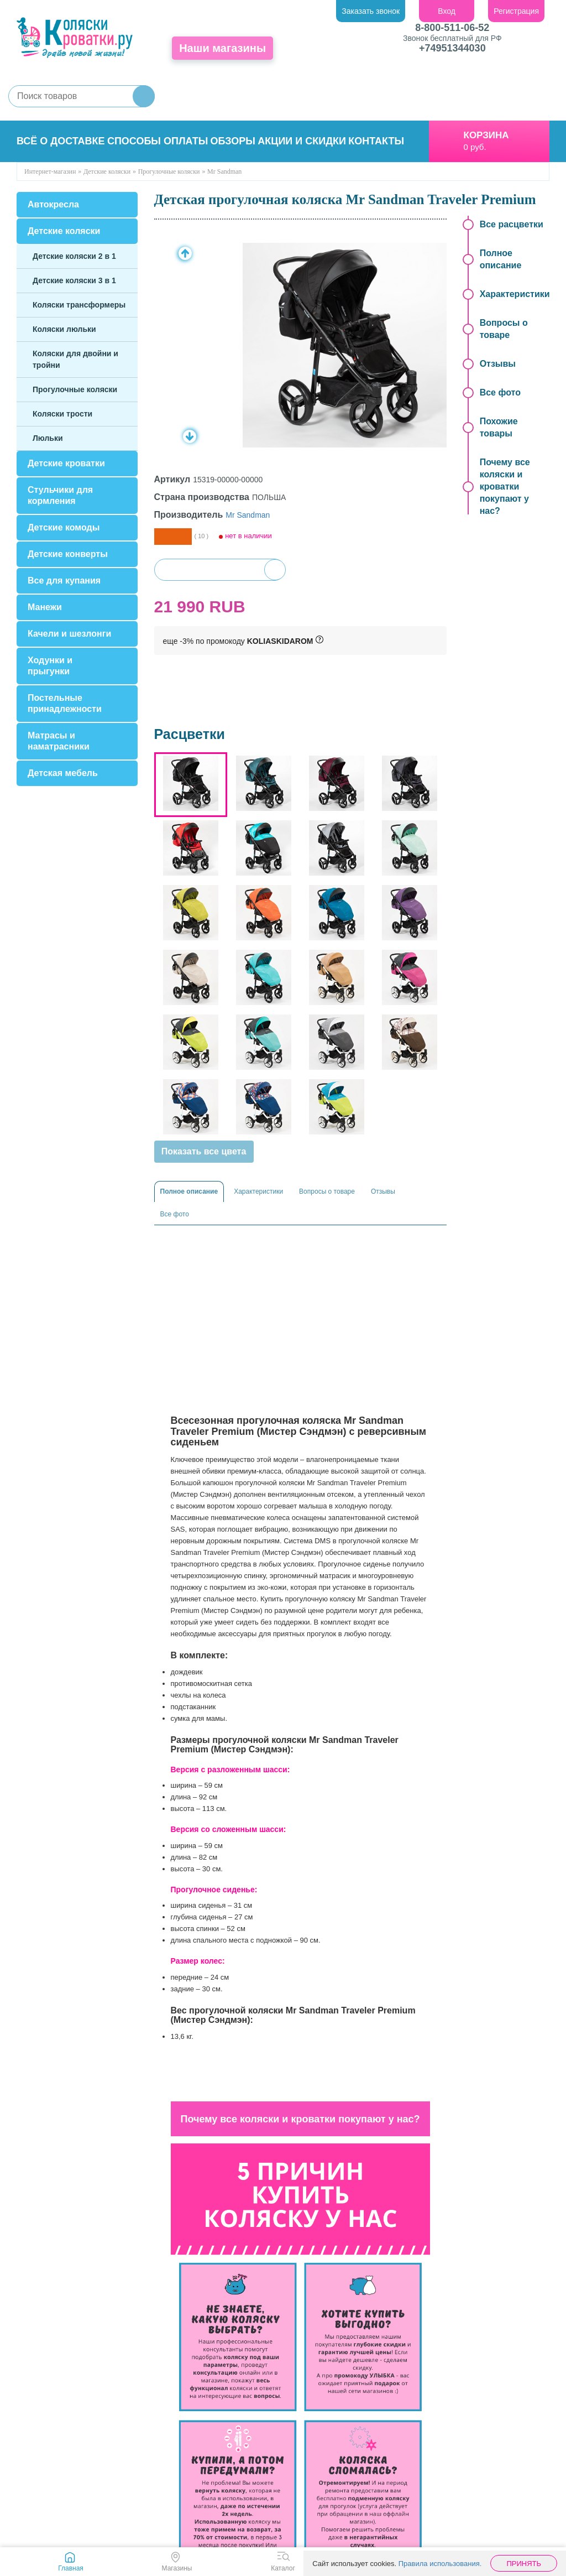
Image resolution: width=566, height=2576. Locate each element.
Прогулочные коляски (75, 389)
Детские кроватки (66, 463)
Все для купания (64, 580)
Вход (446, 11)
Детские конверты (68, 554)
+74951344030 (452, 48)
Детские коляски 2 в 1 (74, 256)
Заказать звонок (371, 11)
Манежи (45, 607)
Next (189, 436)
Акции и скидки (302, 141)
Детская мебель (63, 773)
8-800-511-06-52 (452, 27)
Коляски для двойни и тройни (75, 359)
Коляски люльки (64, 329)
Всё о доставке (61, 141)
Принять (523, 2563)
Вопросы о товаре (327, 1191)
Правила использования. (440, 2563)
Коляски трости (62, 413)
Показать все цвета (204, 1151)
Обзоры (233, 141)
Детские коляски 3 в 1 (74, 280)
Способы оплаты (157, 141)
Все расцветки (511, 224)
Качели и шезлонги (69, 633)
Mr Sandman (248, 515)
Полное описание (189, 1191)
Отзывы (383, 1191)
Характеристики (258, 1191)
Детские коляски (64, 231)
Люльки (48, 438)
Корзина (486, 135)
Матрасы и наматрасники (59, 741)
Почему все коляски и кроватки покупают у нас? (505, 486)
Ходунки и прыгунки (50, 665)
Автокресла (53, 204)
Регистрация (516, 11)
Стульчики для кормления (60, 495)
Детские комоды (63, 527)
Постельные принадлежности (65, 703)
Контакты (376, 141)
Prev (185, 253)
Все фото (174, 1214)
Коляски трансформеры (79, 304)
